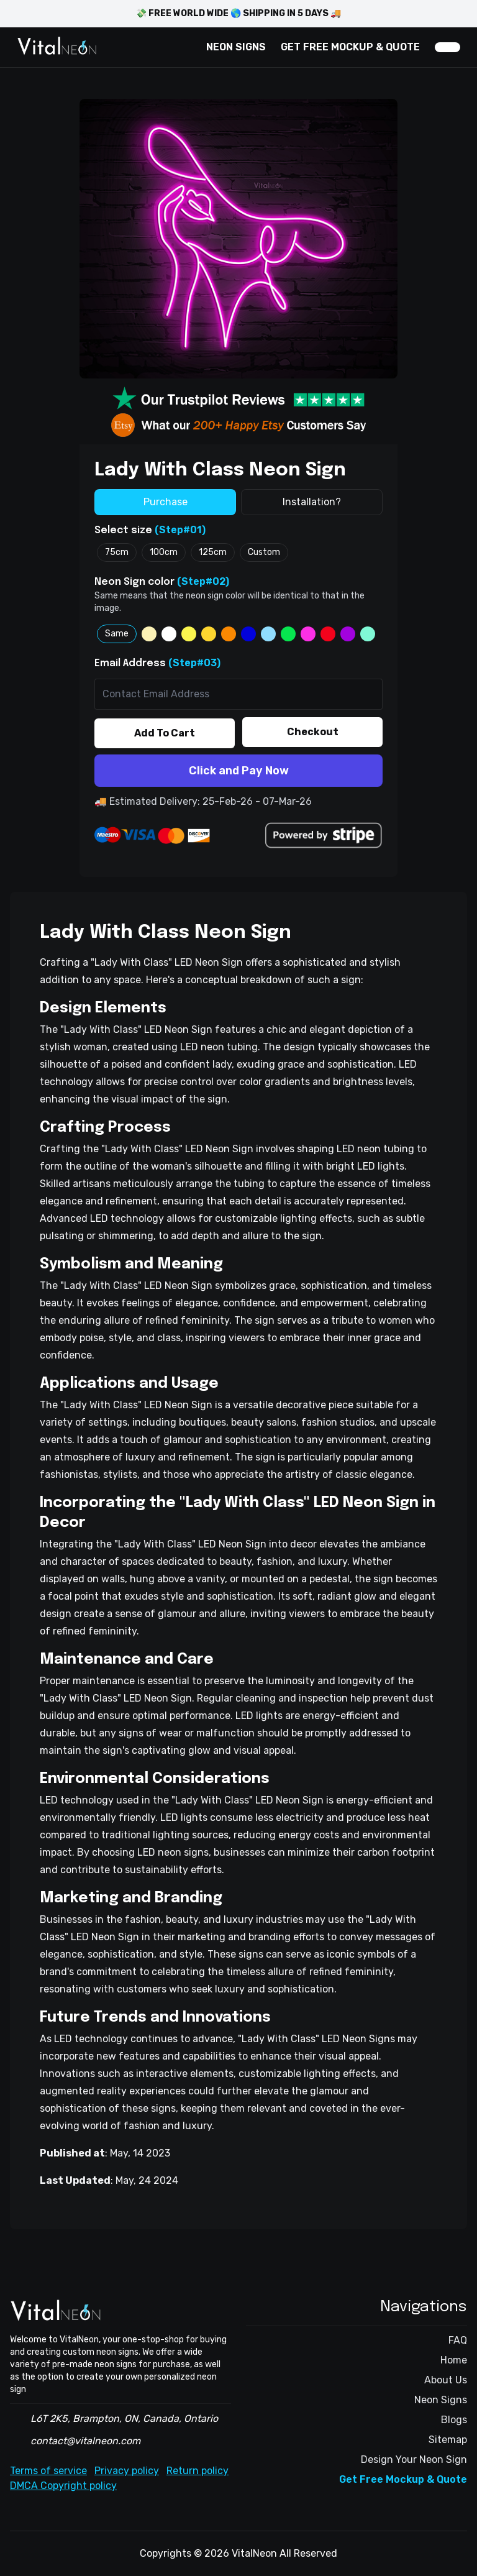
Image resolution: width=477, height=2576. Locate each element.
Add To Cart (164, 733)
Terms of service (48, 2471)
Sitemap (448, 2439)
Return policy (197, 2471)
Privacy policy (126, 2471)
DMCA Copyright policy (63, 2485)
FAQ (457, 2340)
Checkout (312, 732)
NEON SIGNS (236, 47)
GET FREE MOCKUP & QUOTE (350, 47)
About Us (445, 2380)
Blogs (454, 2420)
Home (453, 2360)
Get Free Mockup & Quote (403, 2479)
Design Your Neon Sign (414, 2459)
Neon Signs (440, 2400)
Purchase (165, 502)
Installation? (312, 502)
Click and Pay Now (239, 770)
